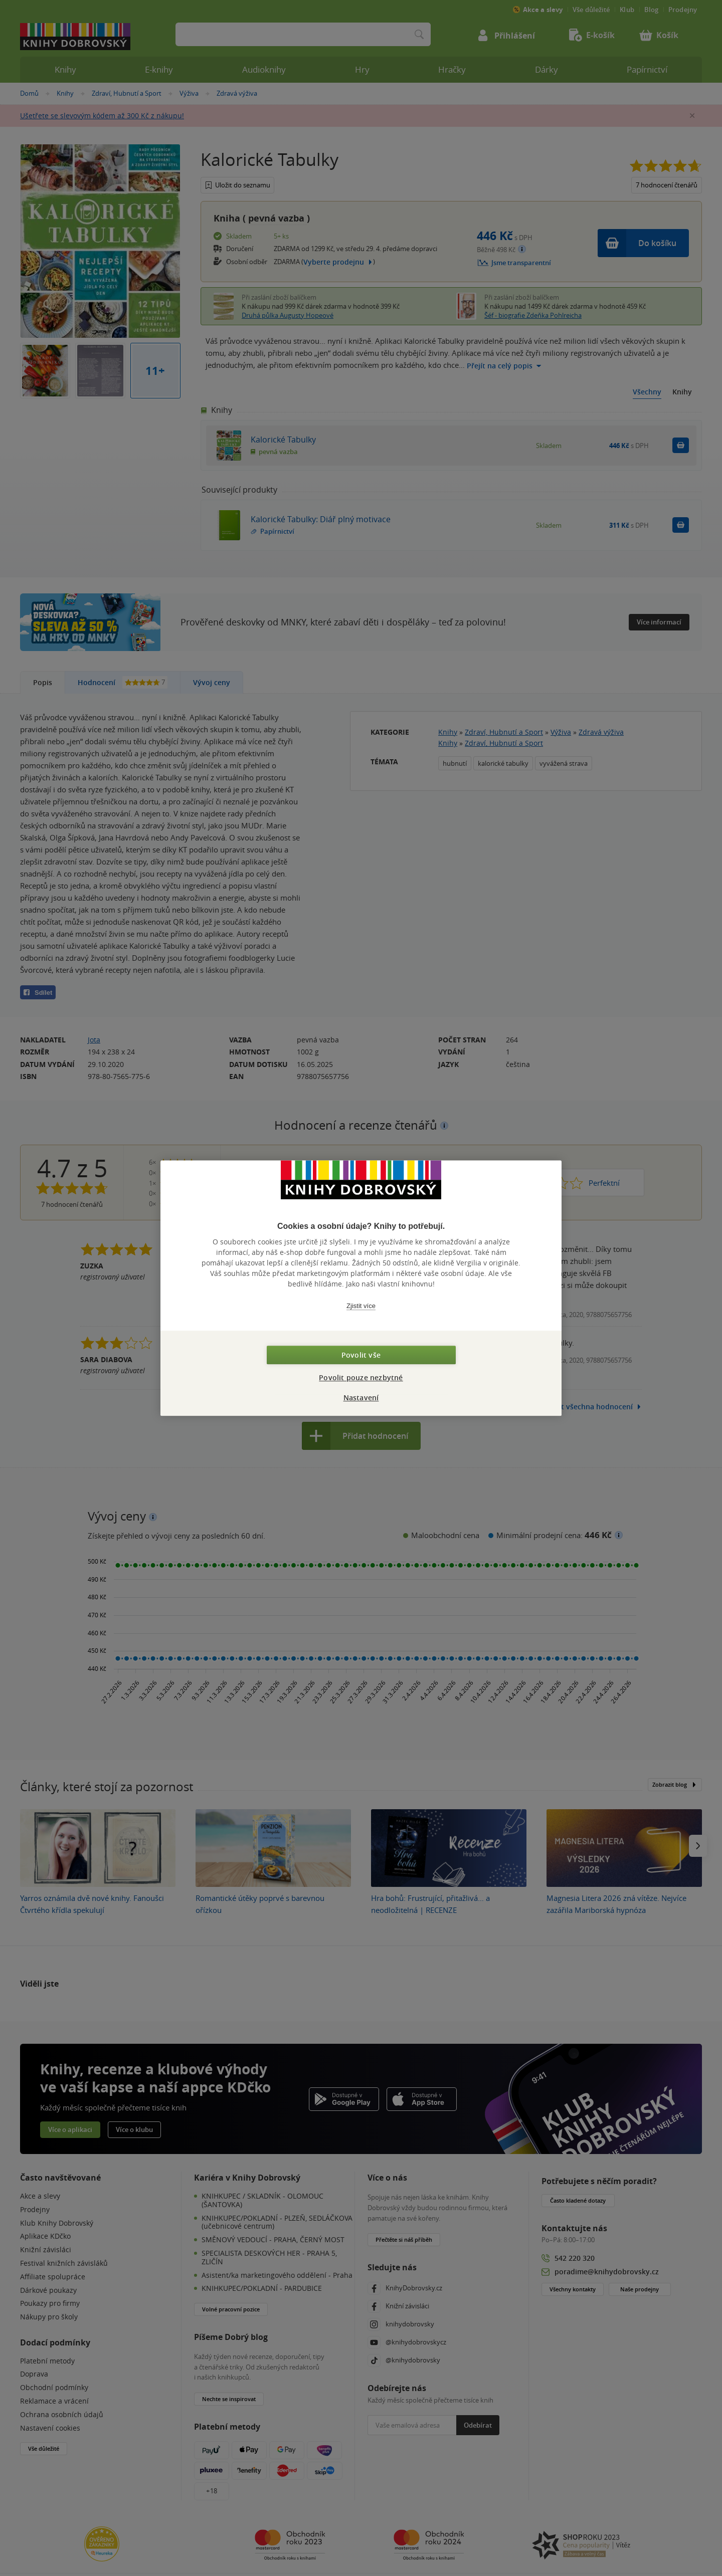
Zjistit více (361, 1306)
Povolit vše (361, 1355)
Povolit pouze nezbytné (361, 1377)
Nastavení (361, 1397)
